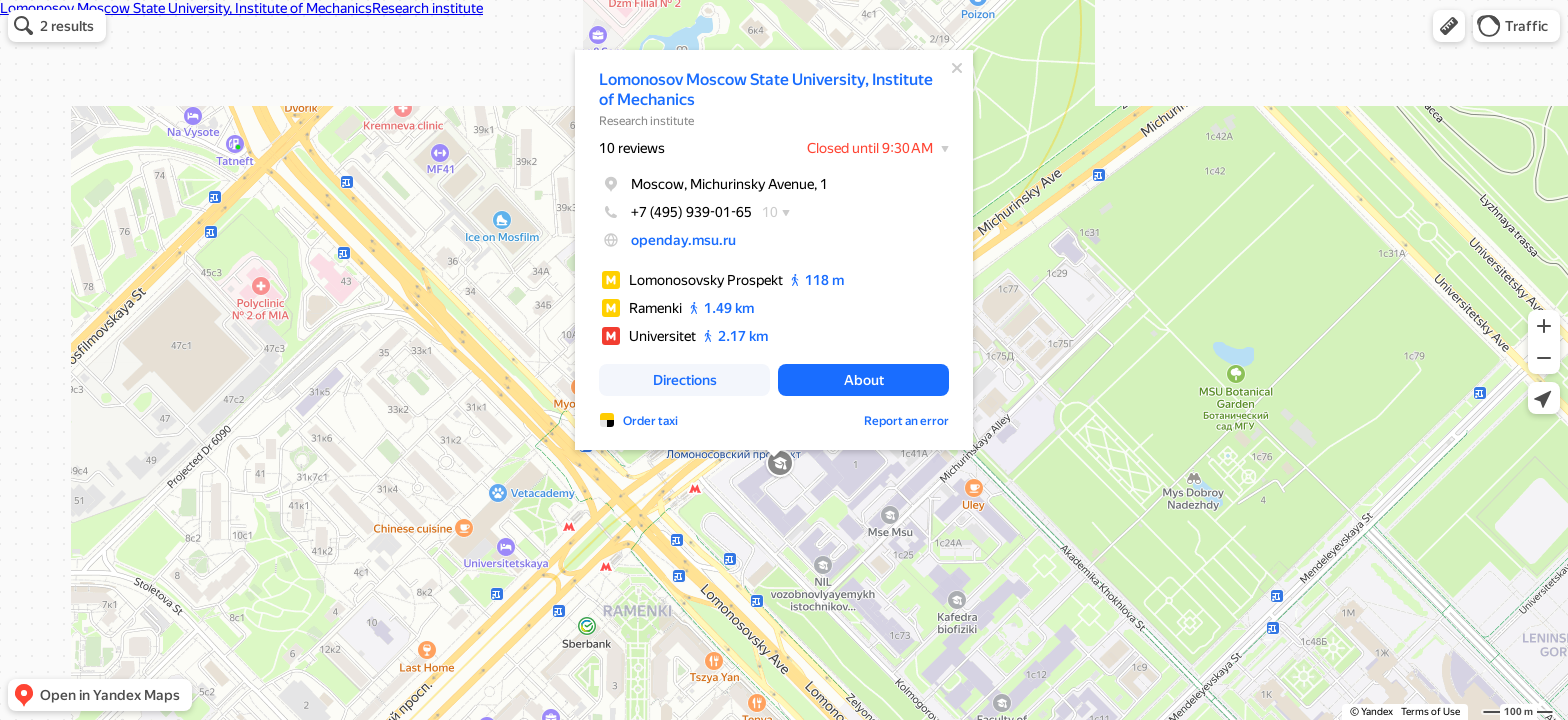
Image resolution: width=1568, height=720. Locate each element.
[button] (1449, 26)
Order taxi (650, 421)
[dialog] (774, 250)
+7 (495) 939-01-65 (675, 212)
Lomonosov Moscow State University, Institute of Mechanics (766, 89)
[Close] (957, 68)
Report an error (906, 421)
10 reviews (632, 148)
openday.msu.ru (683, 240)
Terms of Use (1430, 711)
